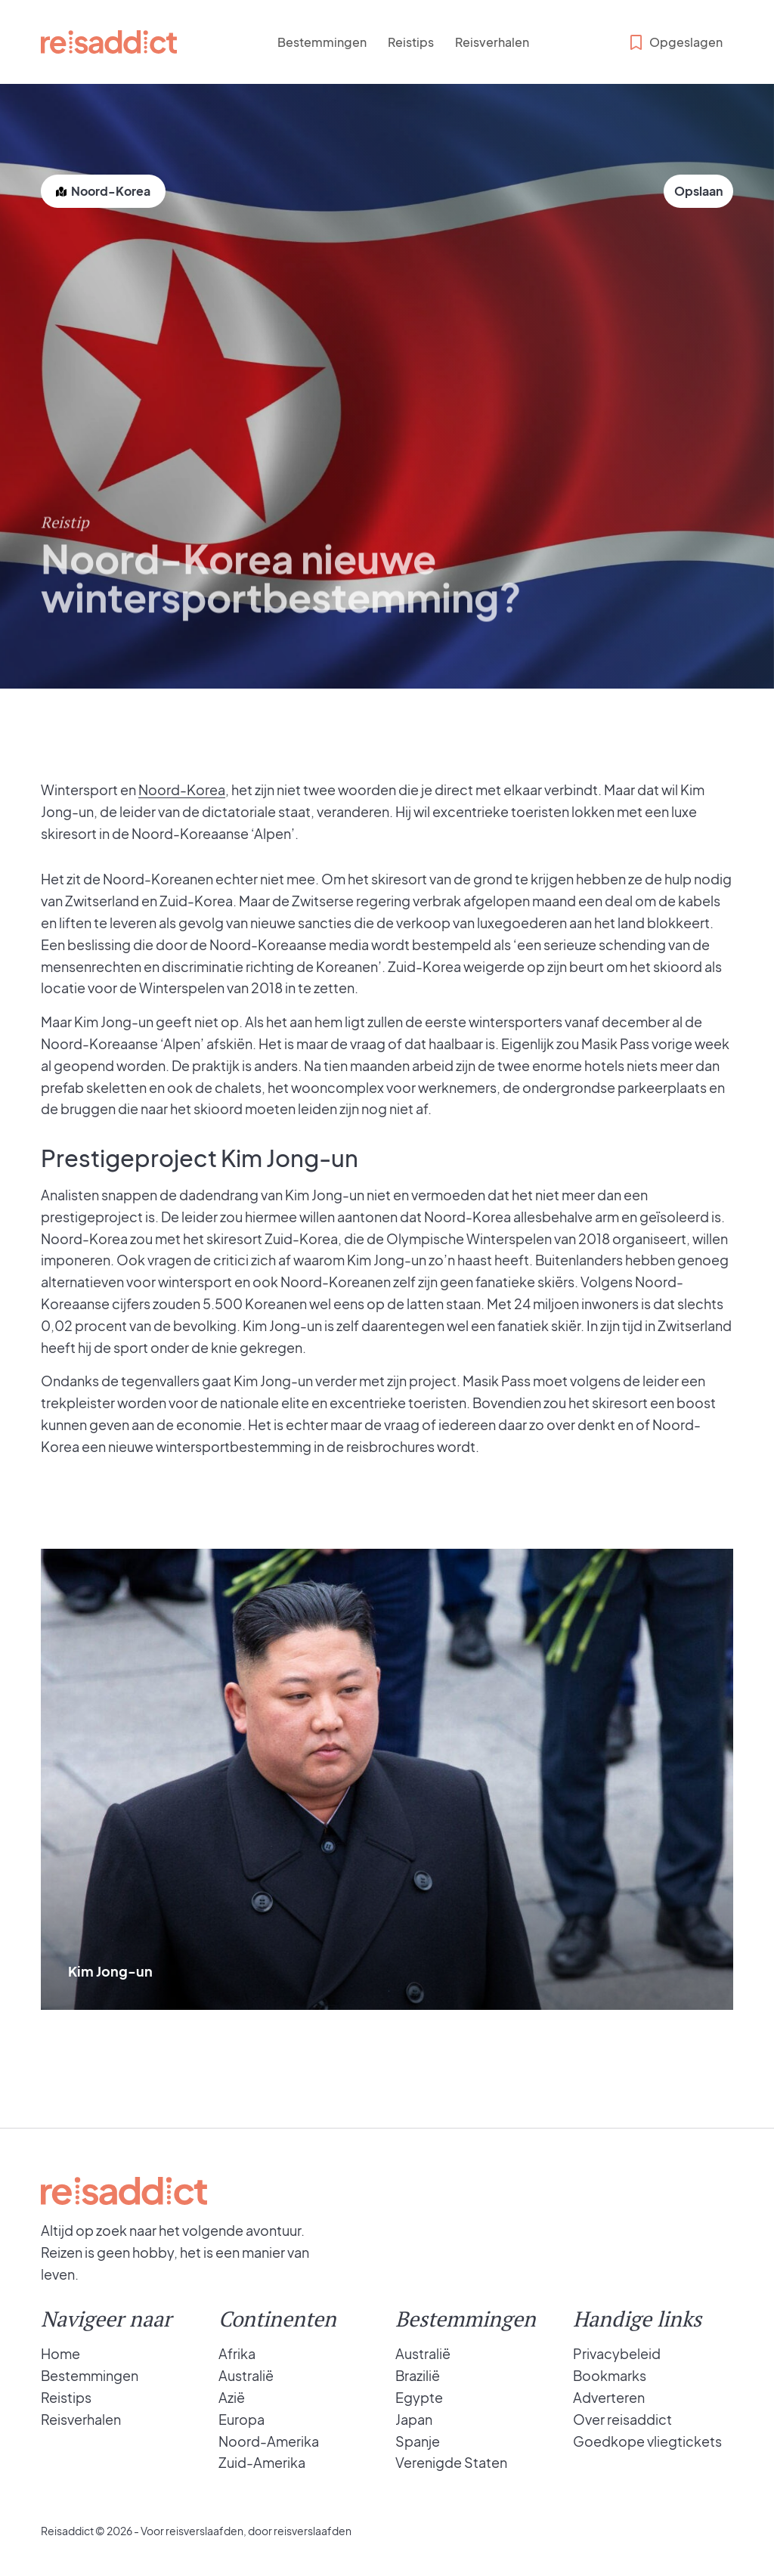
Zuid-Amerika (261, 2462)
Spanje (417, 2441)
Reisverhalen (492, 42)
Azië (231, 2397)
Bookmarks (609, 2375)
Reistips (411, 42)
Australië (246, 2375)
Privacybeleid (617, 2353)
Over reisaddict (622, 2419)
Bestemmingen (322, 42)
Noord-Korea (181, 789)
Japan (413, 2419)
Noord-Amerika (268, 2441)
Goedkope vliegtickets (647, 2441)
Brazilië (417, 2375)
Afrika (236, 2353)
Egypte (419, 2397)
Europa (241, 2419)
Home (60, 2353)
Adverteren (609, 2397)
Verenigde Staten (451, 2462)
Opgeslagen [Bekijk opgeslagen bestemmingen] (675, 42)
